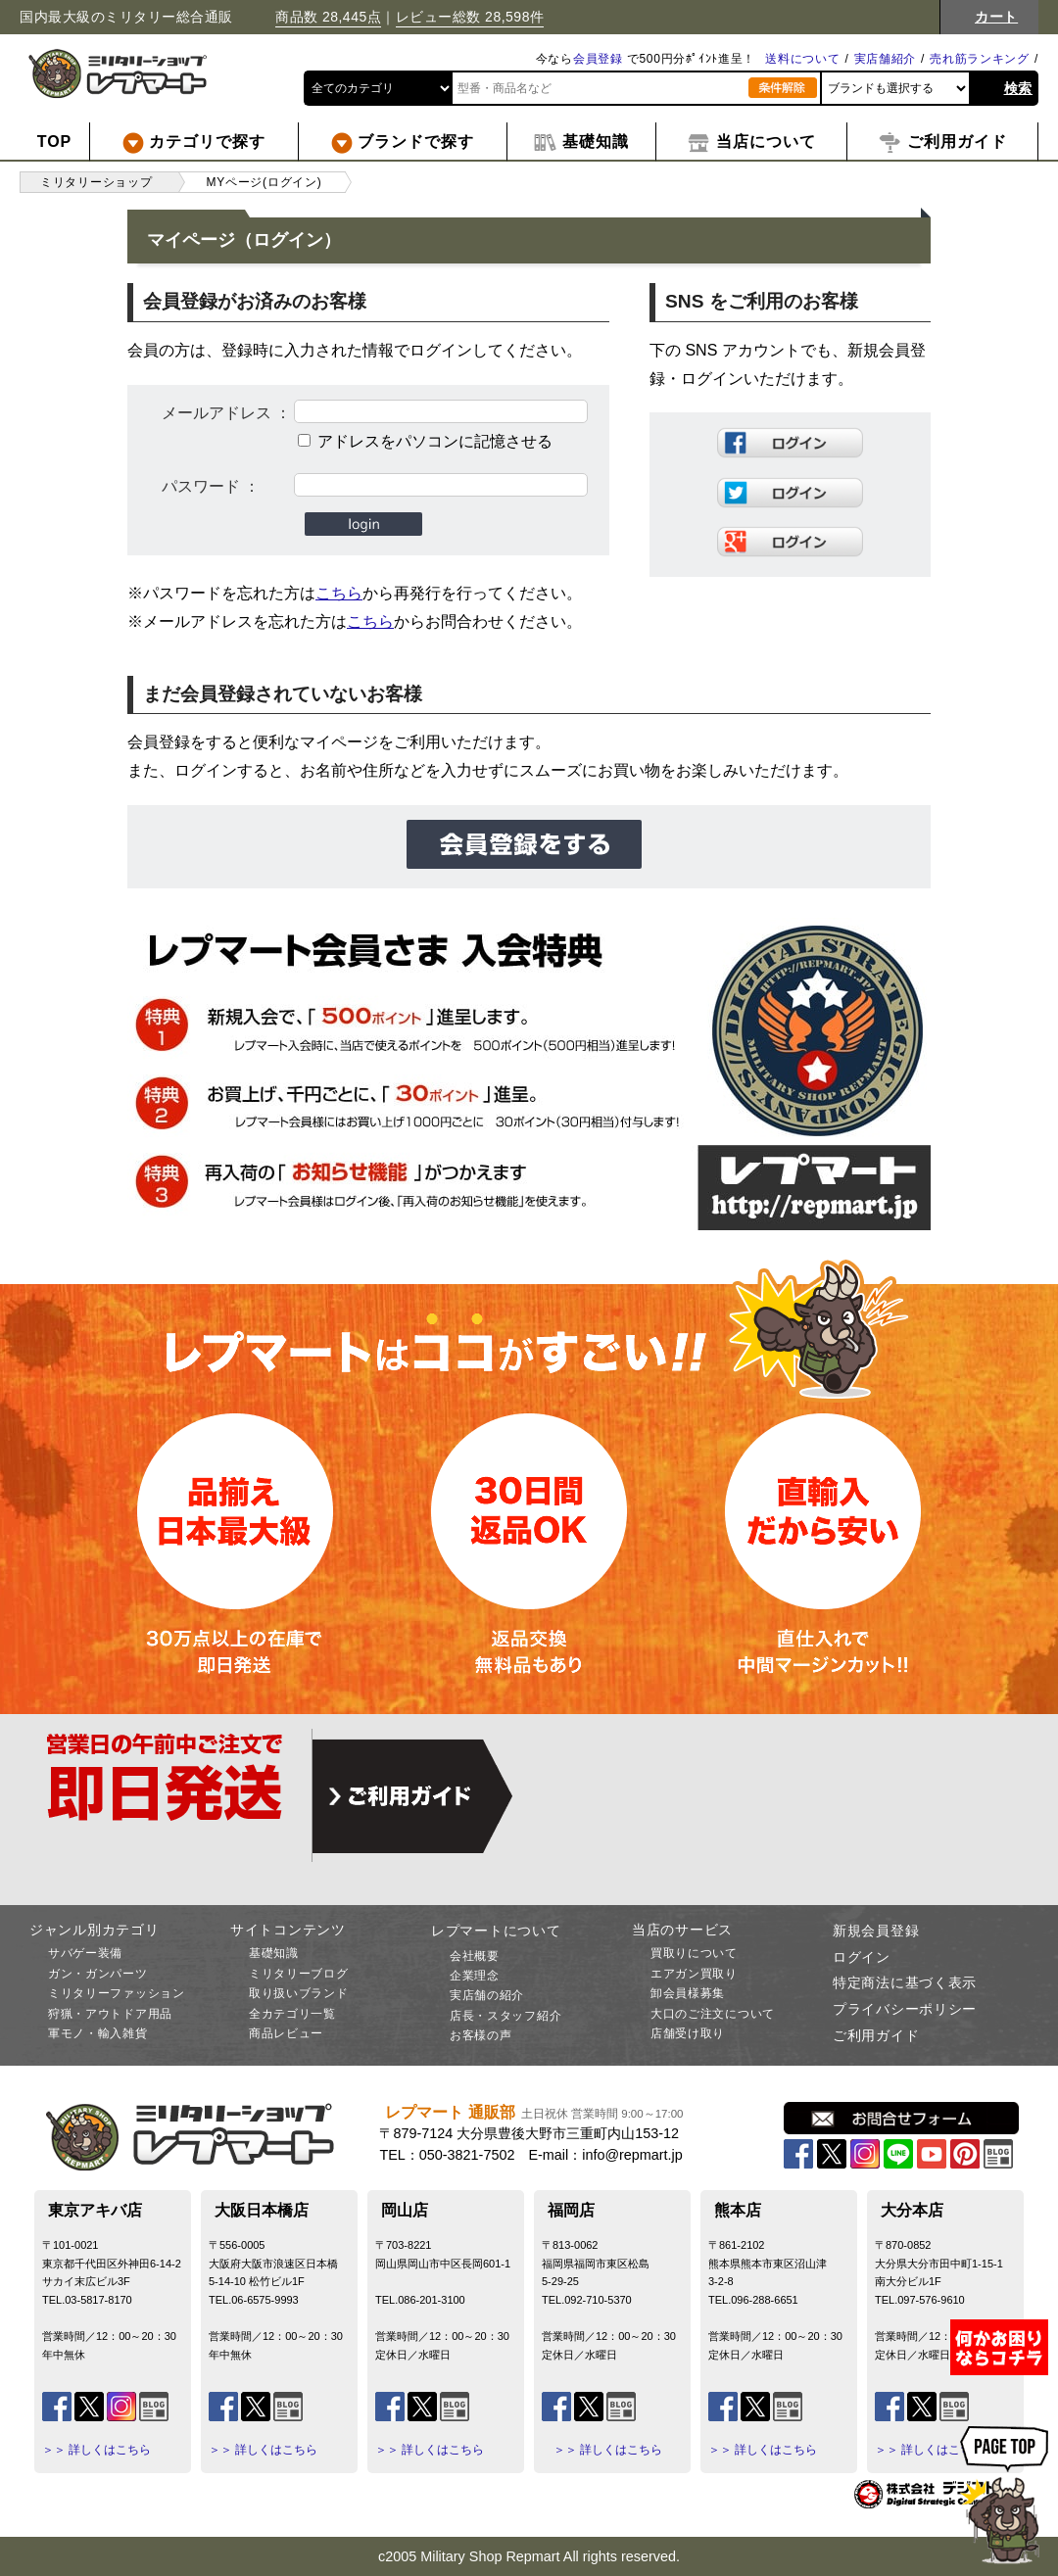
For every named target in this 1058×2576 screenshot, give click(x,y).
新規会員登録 (876, 1930)
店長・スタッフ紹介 (505, 2016)
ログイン (861, 1957)
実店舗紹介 (885, 59)
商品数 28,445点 (328, 16)
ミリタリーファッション (116, 1993)
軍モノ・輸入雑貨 (98, 2033)
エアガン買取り (694, 1973)
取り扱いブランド (299, 1993)
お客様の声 (481, 2035)
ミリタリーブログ (299, 1973)
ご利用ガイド (876, 2035)
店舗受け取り (687, 2033)
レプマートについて (495, 1930)
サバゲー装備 (85, 1953)
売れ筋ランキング (980, 59)
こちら (338, 593)
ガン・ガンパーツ (98, 1973)
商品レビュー (286, 2033)
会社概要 (475, 1956)
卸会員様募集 (687, 1993)
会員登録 (598, 59)
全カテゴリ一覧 (292, 2014)
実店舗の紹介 (487, 1995)
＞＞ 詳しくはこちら (96, 2450)
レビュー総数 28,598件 (470, 16)
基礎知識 (274, 1953)
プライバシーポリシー (905, 2009)
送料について (802, 59)
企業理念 (475, 1975)
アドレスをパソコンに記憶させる (435, 441)
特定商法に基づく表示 (905, 1982)
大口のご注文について (712, 2014)
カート (996, 16)
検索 (1018, 88)
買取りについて (694, 1953)
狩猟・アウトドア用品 (110, 2014)
